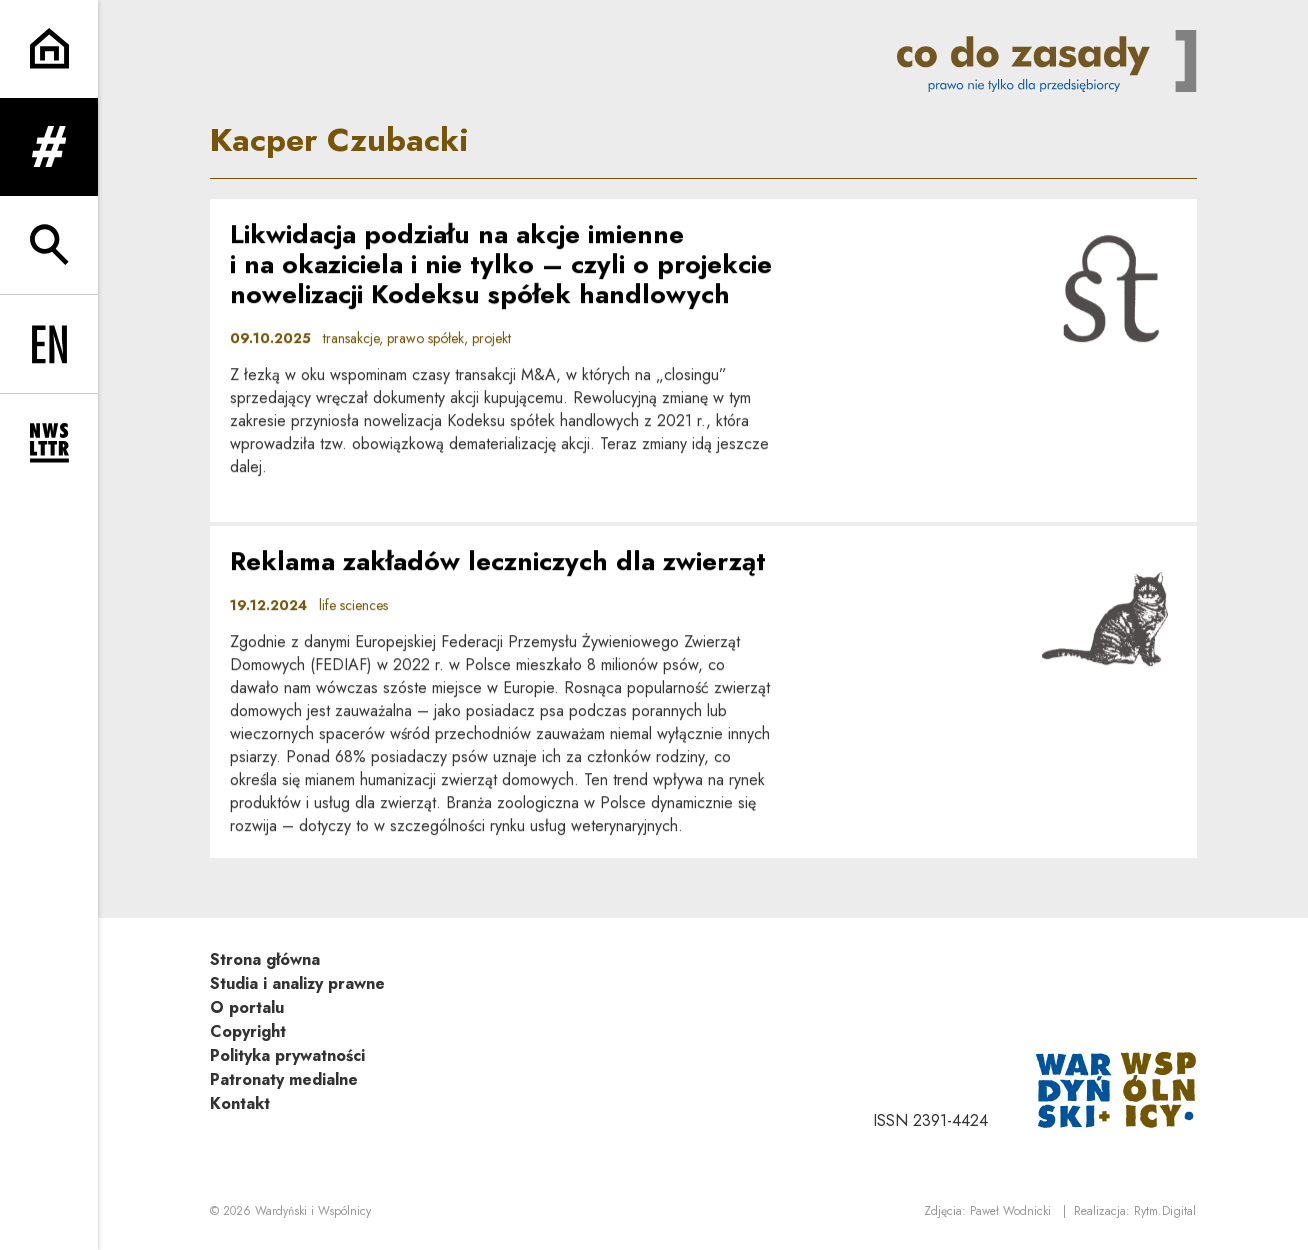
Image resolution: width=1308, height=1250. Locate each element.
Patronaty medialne (284, 1079)
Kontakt (240, 1103)
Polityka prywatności (287, 1055)
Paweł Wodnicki (1010, 1211)
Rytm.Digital (1165, 1211)
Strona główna (265, 959)
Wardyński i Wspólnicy (313, 1211)
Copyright (248, 1031)
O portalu (247, 1007)
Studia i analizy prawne (297, 983)
